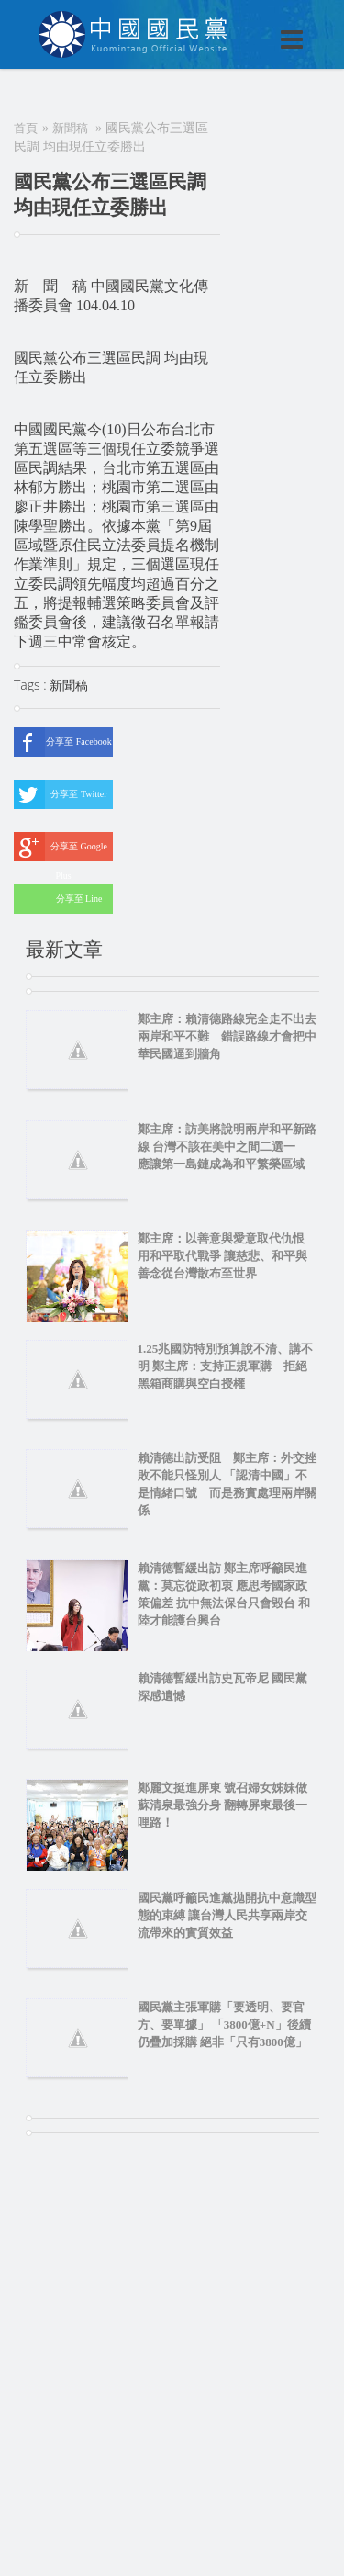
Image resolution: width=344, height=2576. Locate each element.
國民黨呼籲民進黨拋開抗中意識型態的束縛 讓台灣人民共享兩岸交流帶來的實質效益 (227, 1915)
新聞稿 (70, 128)
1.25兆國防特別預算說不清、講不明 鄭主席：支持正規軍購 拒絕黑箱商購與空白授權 (226, 1366)
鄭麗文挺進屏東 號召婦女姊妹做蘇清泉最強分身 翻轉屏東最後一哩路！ (222, 1805)
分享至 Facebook (63, 742)
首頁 (26, 128)
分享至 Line (58, 899)
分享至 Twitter (60, 794)
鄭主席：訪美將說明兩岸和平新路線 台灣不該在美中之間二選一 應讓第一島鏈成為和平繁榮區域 (227, 1146)
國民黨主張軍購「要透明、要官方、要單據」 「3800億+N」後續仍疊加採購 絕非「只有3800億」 (224, 2024)
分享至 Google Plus (60, 846)
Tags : (32, 684)
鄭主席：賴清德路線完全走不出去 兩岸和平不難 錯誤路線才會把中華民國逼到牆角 (227, 1036)
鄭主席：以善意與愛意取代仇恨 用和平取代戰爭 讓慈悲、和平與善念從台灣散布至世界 (227, 1256)
